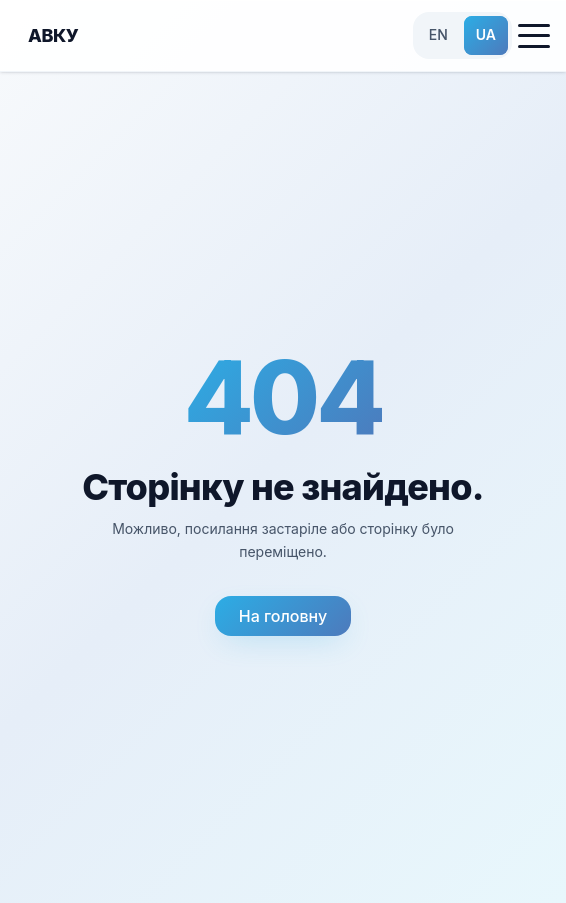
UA (486, 34)
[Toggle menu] (534, 36)
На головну (283, 616)
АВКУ (53, 35)
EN (438, 34)
